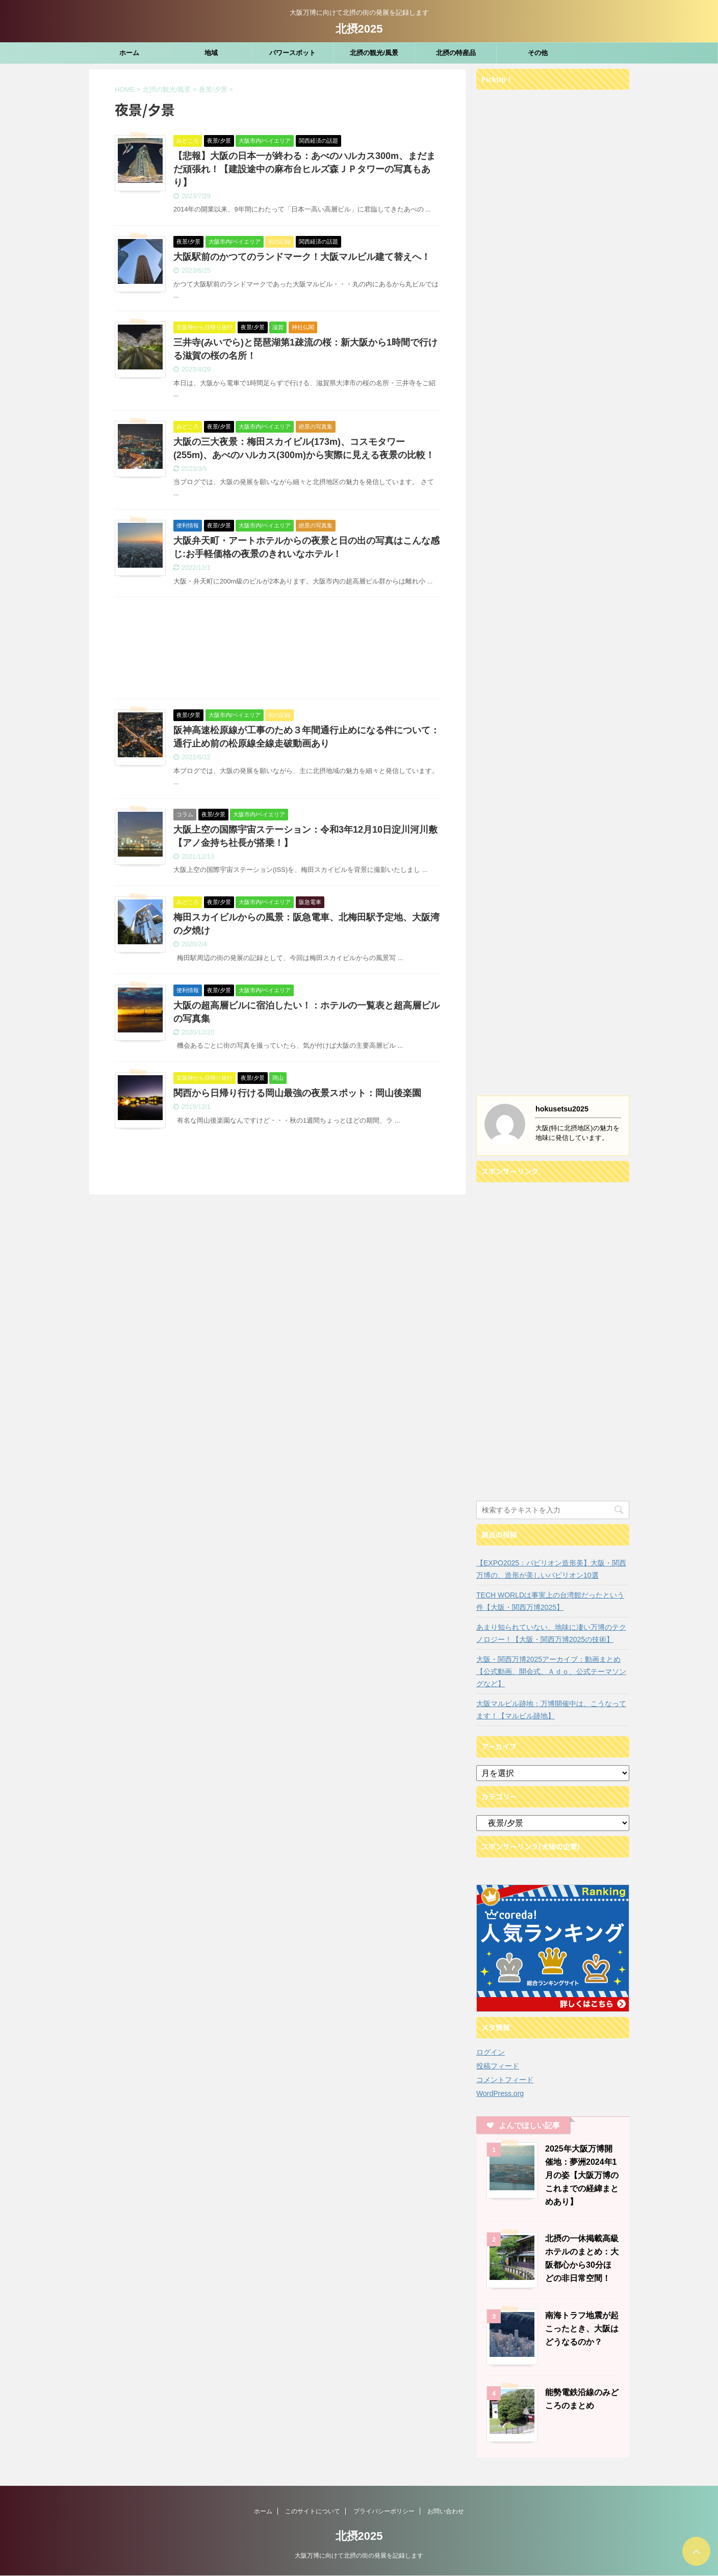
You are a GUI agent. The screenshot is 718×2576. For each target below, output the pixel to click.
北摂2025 (359, 28)
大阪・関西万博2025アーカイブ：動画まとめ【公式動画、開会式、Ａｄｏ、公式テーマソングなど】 (551, 1671)
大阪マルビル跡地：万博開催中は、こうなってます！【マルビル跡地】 (551, 1709)
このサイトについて (312, 2511)
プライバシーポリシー (384, 2511)
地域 (211, 53)
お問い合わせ (445, 2511)
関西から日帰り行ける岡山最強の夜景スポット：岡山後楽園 (297, 1093)
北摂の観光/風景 (374, 53)
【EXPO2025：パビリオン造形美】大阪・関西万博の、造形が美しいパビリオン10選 (551, 1569)
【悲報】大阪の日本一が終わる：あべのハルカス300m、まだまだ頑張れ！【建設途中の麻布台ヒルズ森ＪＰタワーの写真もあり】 (304, 169)
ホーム (129, 53)
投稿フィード (497, 2066)
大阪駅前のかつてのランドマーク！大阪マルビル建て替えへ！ (301, 257)
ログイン (490, 2052)
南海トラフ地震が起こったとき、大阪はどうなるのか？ (582, 2328)
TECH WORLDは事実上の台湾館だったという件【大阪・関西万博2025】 (550, 1601)
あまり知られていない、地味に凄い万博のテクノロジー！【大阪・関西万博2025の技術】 (551, 1633)
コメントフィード (504, 2080)
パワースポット (292, 53)
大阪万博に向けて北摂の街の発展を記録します (359, 2555)
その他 (538, 53)
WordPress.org (500, 2093)
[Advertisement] (277, 650)
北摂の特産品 (456, 53)
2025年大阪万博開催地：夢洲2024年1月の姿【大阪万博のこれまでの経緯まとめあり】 (582, 2175)
